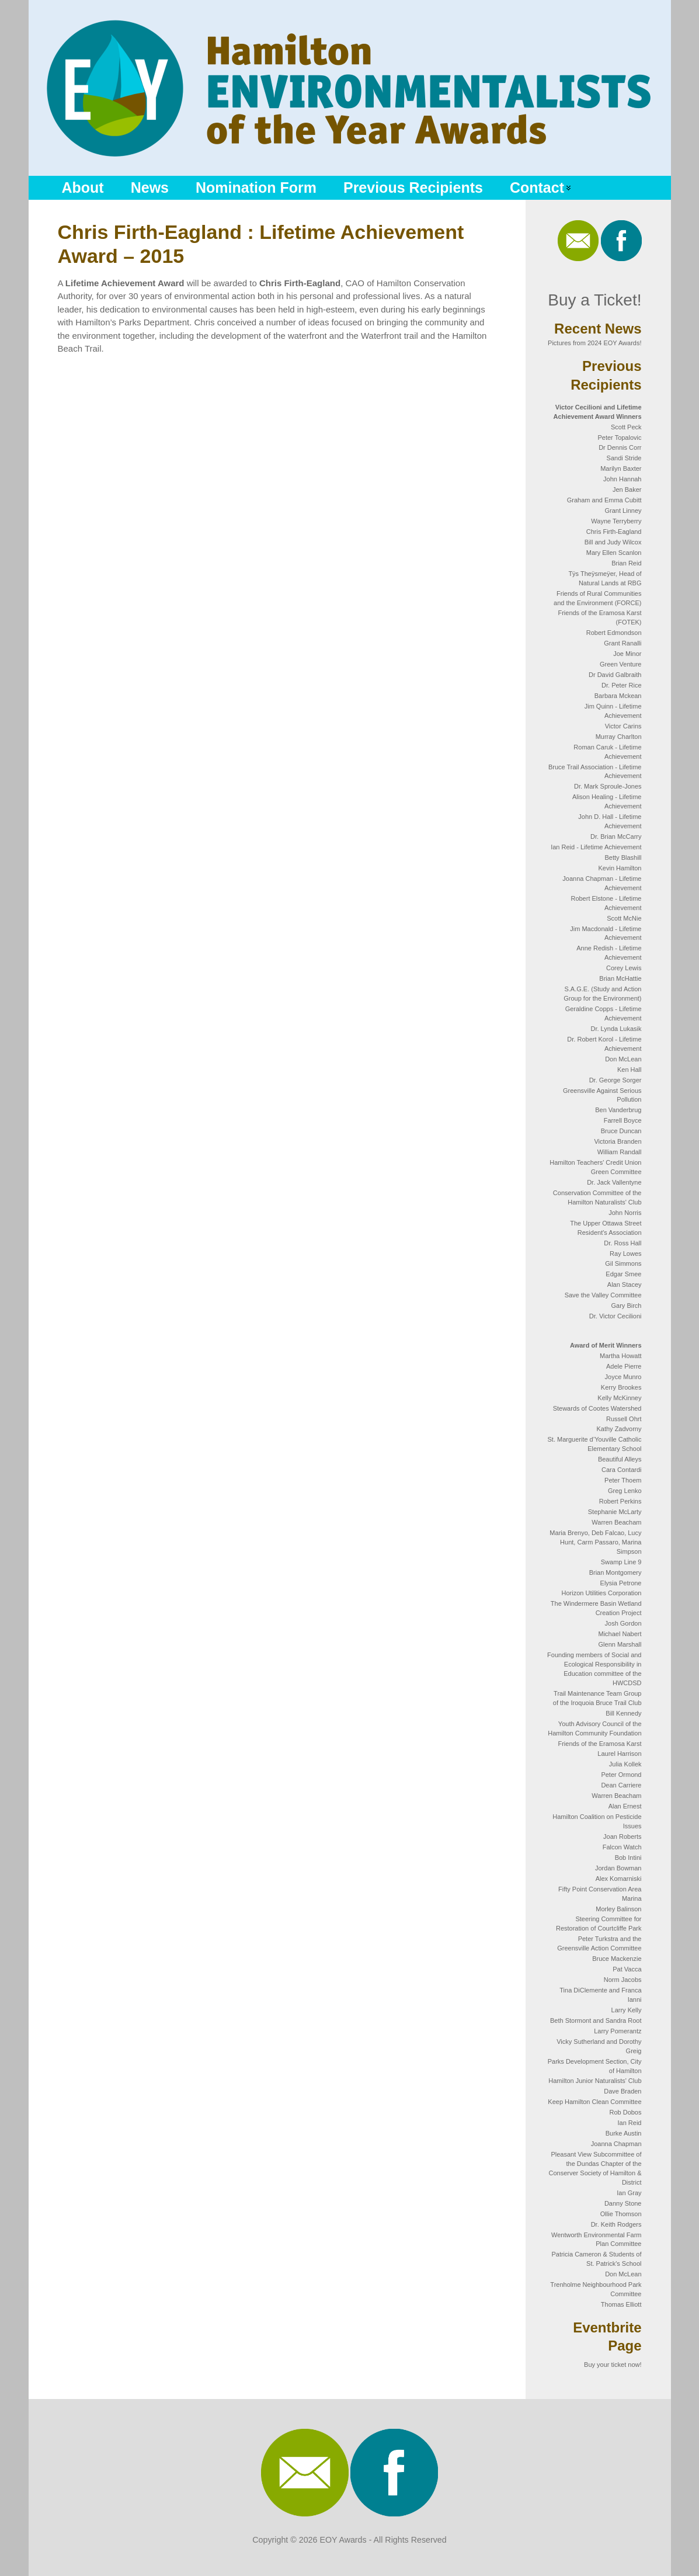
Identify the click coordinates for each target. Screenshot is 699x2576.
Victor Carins (623, 726)
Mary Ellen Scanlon (614, 552)
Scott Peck (626, 427)
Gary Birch (626, 1305)
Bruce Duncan (621, 1130)
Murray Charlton (619, 736)
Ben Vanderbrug (618, 1109)
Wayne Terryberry (616, 521)
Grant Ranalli (622, 643)
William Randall (619, 1151)
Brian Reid (626, 563)
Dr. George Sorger (615, 1080)
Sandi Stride (624, 457)
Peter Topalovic (619, 437)
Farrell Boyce (623, 1120)
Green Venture (621, 664)
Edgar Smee (623, 1273)
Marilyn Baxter (620, 468)
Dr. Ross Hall (622, 1243)
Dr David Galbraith (615, 674)
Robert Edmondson (614, 632)
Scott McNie (624, 918)
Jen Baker (627, 489)
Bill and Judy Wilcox (613, 542)
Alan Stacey (624, 1284)
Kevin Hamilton (620, 868)
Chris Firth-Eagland (614, 531)
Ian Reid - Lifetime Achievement (596, 846)
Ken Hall (629, 1069)
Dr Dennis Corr (620, 447)
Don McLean (623, 1059)
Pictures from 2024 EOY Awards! (594, 342)
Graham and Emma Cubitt (604, 500)
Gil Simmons (623, 1263)
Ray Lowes (625, 1253)
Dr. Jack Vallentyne (614, 1182)
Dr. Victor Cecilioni (615, 1316)
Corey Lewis (624, 967)
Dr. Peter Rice (621, 685)
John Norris (624, 1212)
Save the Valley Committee (603, 1295)
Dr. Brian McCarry (615, 836)
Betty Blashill (623, 857)
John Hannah (622, 478)
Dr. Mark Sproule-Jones (608, 786)
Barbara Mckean (618, 695)
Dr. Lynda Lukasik (615, 1028)
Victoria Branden (617, 1141)
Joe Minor (627, 653)
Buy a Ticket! (594, 300)
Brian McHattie (620, 978)
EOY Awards (342, 2539)
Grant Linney (623, 510)
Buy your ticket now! (612, 2364)
